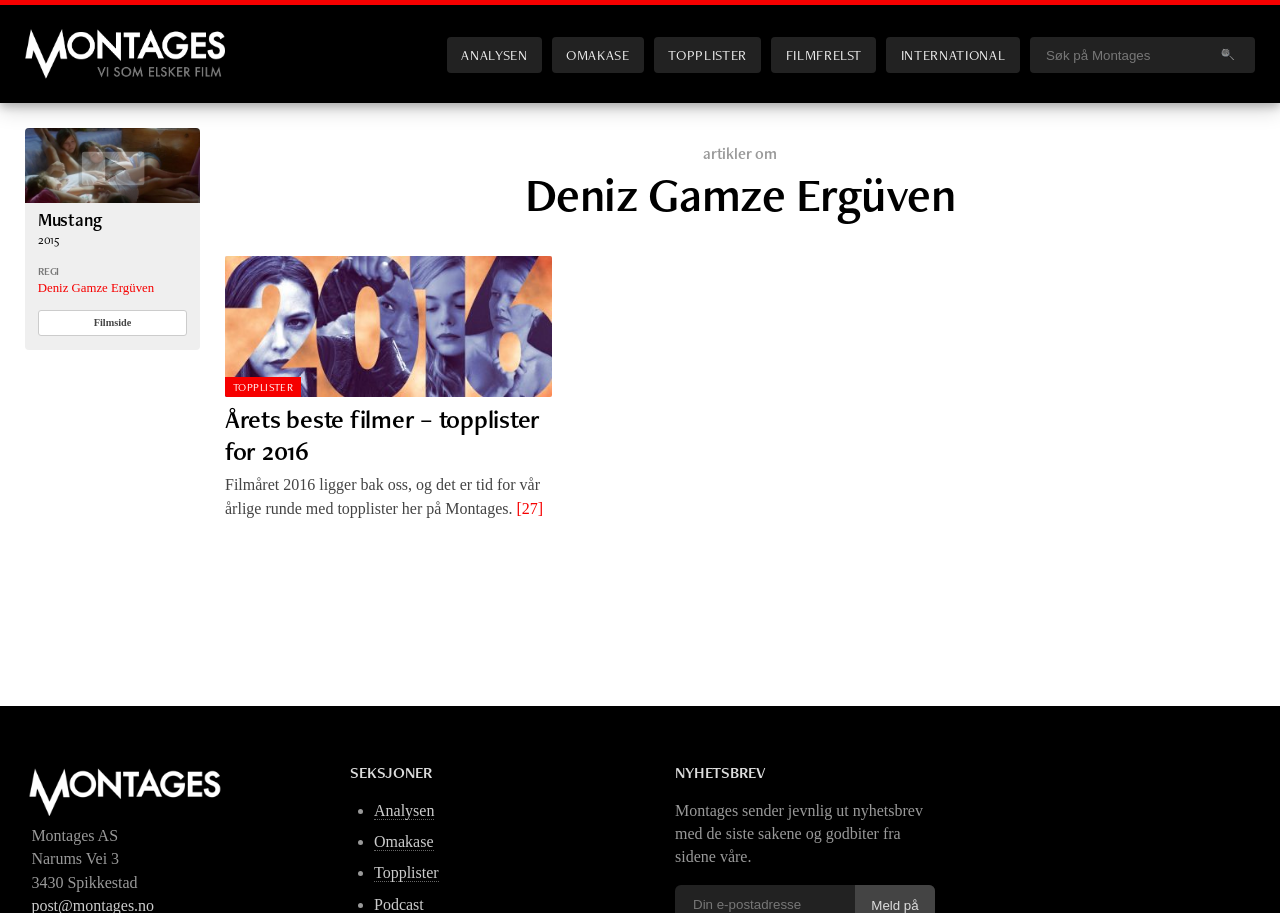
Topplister (707, 54)
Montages (58, 39)
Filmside (113, 322)
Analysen (494, 54)
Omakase (597, 54)
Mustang (70, 219)
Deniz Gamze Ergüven (96, 288)
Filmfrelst (824, 54)
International (953, 54)
